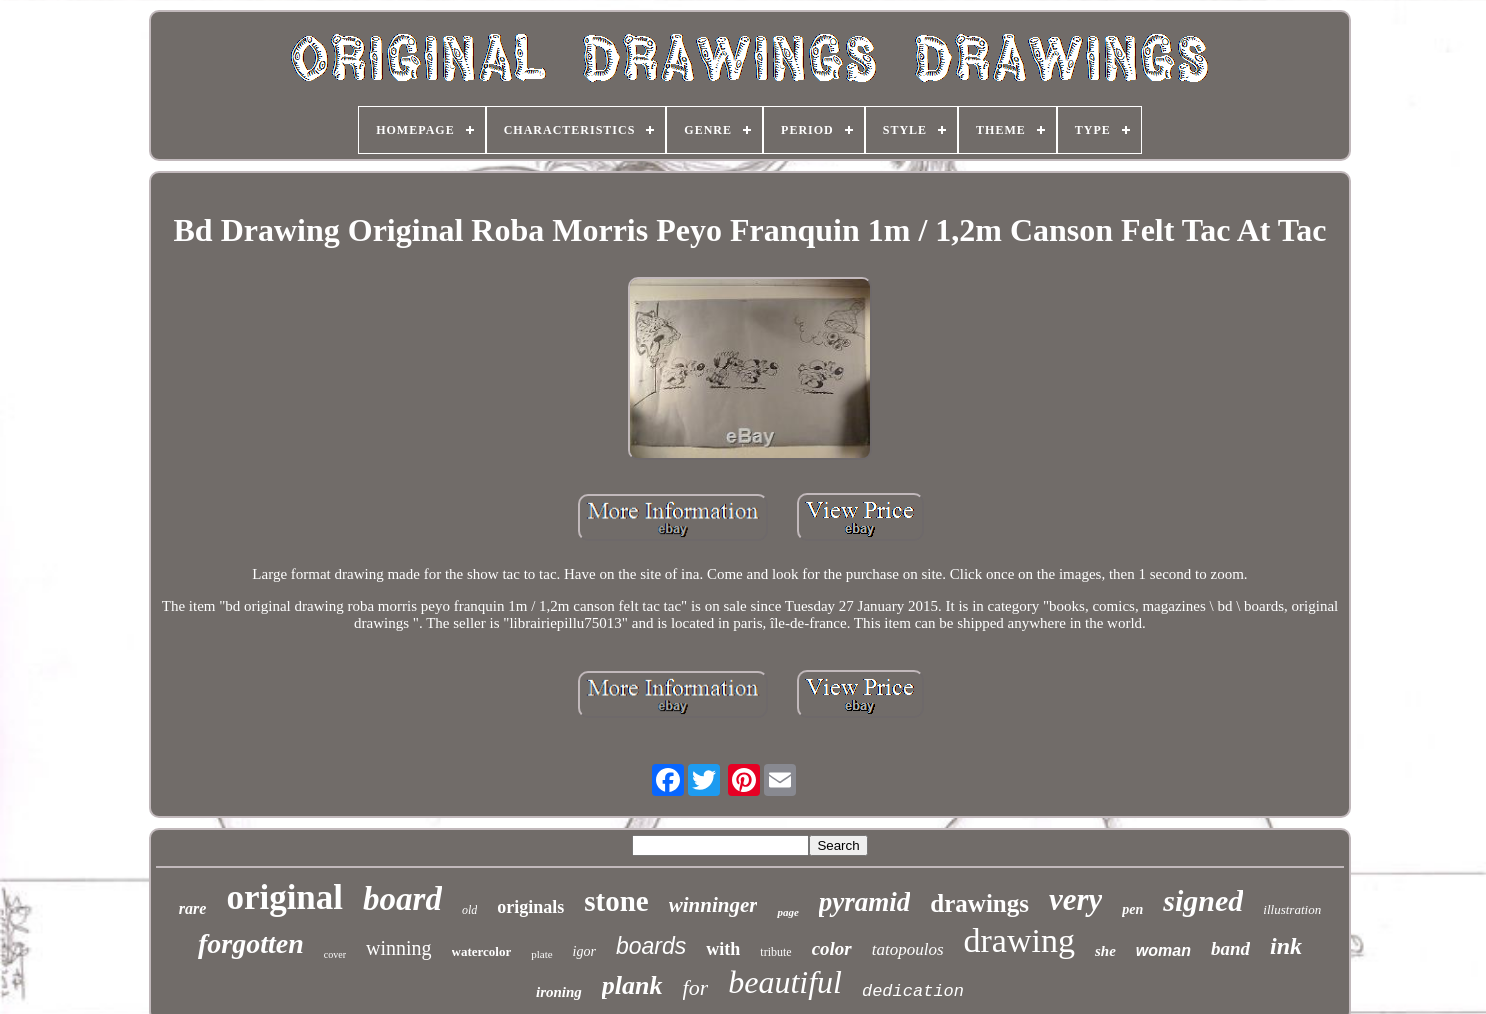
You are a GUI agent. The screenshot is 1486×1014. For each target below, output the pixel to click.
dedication (913, 991)
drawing (1019, 940)
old (469, 910)
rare (193, 908)
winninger (713, 905)
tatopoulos (908, 949)
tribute (775, 952)
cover (335, 954)
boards (651, 946)
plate (541, 954)
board (402, 899)
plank (632, 985)
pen (1132, 909)
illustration (1292, 909)
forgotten (251, 943)
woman (1163, 950)
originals (530, 907)
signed (1203, 900)
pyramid (865, 902)
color (832, 948)
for (696, 987)
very (1075, 899)
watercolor (482, 951)
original (284, 897)
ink (1286, 946)
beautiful (785, 982)
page (787, 912)
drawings (979, 903)
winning (399, 948)
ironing (559, 992)
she (1105, 951)
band (1230, 948)
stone (616, 901)
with (723, 949)
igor (584, 951)
